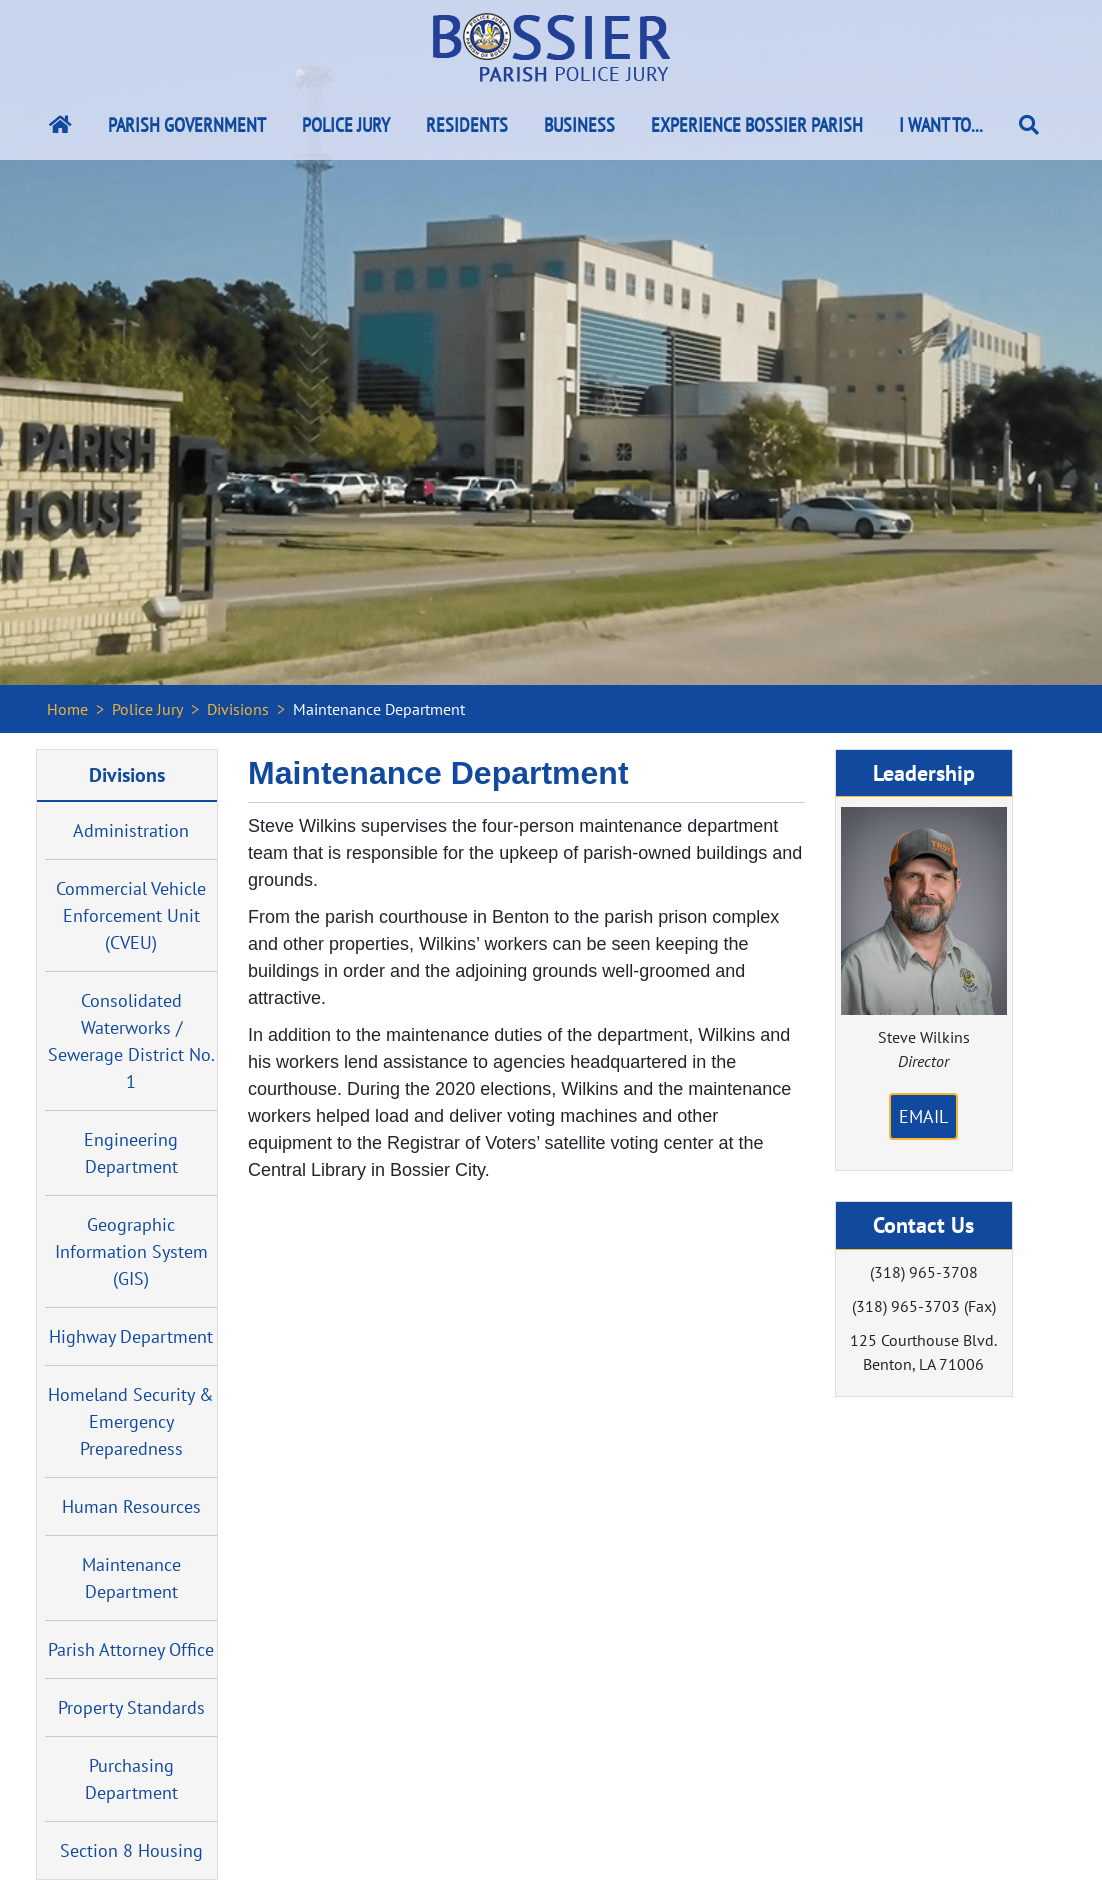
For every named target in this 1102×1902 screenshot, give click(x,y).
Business (579, 125)
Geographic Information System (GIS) (131, 1251)
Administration (131, 830)
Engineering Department (131, 1153)
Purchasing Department (131, 1779)
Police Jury (346, 125)
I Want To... (941, 125)
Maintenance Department (131, 1578)
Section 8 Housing (131, 1850)
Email (923, 1116)
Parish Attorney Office (131, 1649)
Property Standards (131, 1707)
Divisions (238, 709)
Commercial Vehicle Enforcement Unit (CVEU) (131, 915)
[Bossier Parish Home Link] (60, 125)
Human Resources (131, 1506)
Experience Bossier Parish (757, 125)
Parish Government (187, 125)
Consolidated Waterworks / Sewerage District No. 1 (131, 1041)
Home (67, 709)
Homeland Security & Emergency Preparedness (131, 1421)
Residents (467, 125)
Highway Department (131, 1336)
